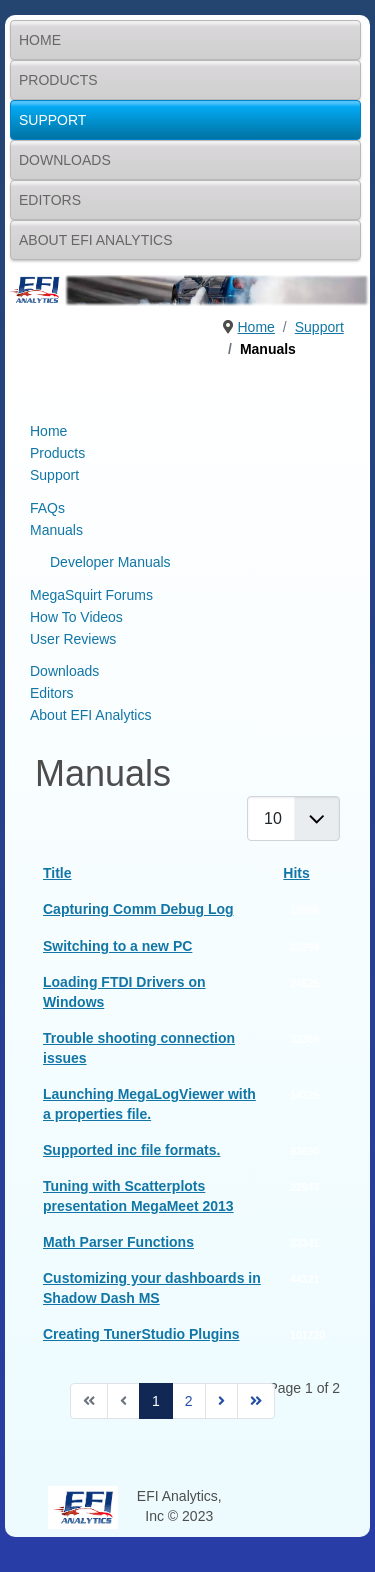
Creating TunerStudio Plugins (141, 1334)
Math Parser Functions (118, 1242)
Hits (296, 873)
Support (52, 120)
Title (57, 873)
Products (58, 80)
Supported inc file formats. (131, 1150)
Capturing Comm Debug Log (138, 909)
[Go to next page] (221, 1401)
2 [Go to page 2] (189, 1401)
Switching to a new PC (117, 946)
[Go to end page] (256, 1401)
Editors (50, 200)
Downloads (65, 160)
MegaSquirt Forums (91, 595)
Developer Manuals (110, 562)
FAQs (47, 508)
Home (40, 40)
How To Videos (76, 617)
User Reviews (73, 639)
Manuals (56, 530)
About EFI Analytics (96, 240)
